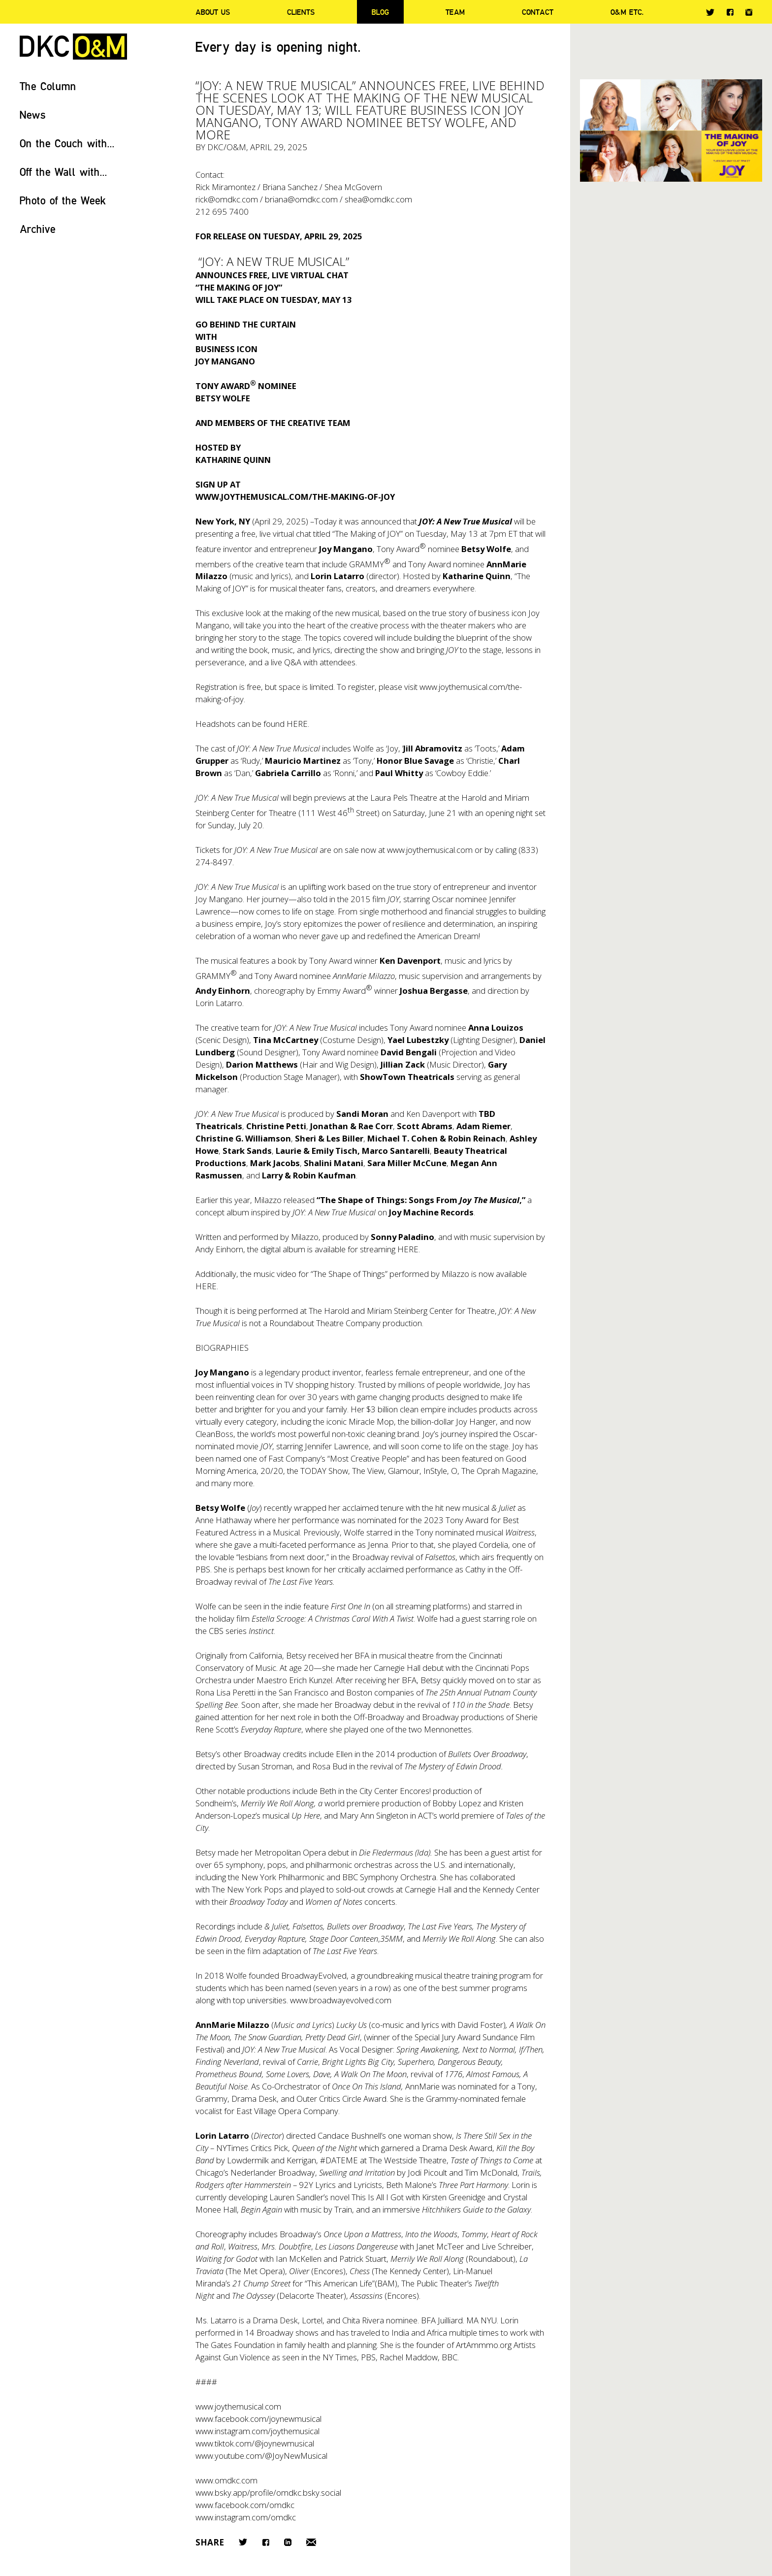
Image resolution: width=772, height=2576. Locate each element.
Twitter (710, 12)
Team (455, 12)
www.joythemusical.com (430, 849)
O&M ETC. (627, 12)
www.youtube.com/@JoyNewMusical (261, 2455)
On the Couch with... (67, 143)
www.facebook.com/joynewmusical (258, 2418)
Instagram (748, 12)
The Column (48, 86)
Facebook (730, 12)
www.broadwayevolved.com (340, 2000)
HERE (297, 723)
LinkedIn (287, 2542)
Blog (380, 12)
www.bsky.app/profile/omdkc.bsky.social (268, 2492)
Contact (537, 12)
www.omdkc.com (226, 2480)
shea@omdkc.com (378, 199)
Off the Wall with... (63, 171)
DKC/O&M (73, 46)
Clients (301, 12)
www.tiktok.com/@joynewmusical (254, 2443)
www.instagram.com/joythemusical (257, 2431)
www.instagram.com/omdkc (245, 2517)
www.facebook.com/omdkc (244, 2505)
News (33, 114)
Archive (38, 228)
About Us (212, 12)
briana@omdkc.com (301, 199)
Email (311, 2542)
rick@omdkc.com (226, 199)
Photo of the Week (63, 200)
